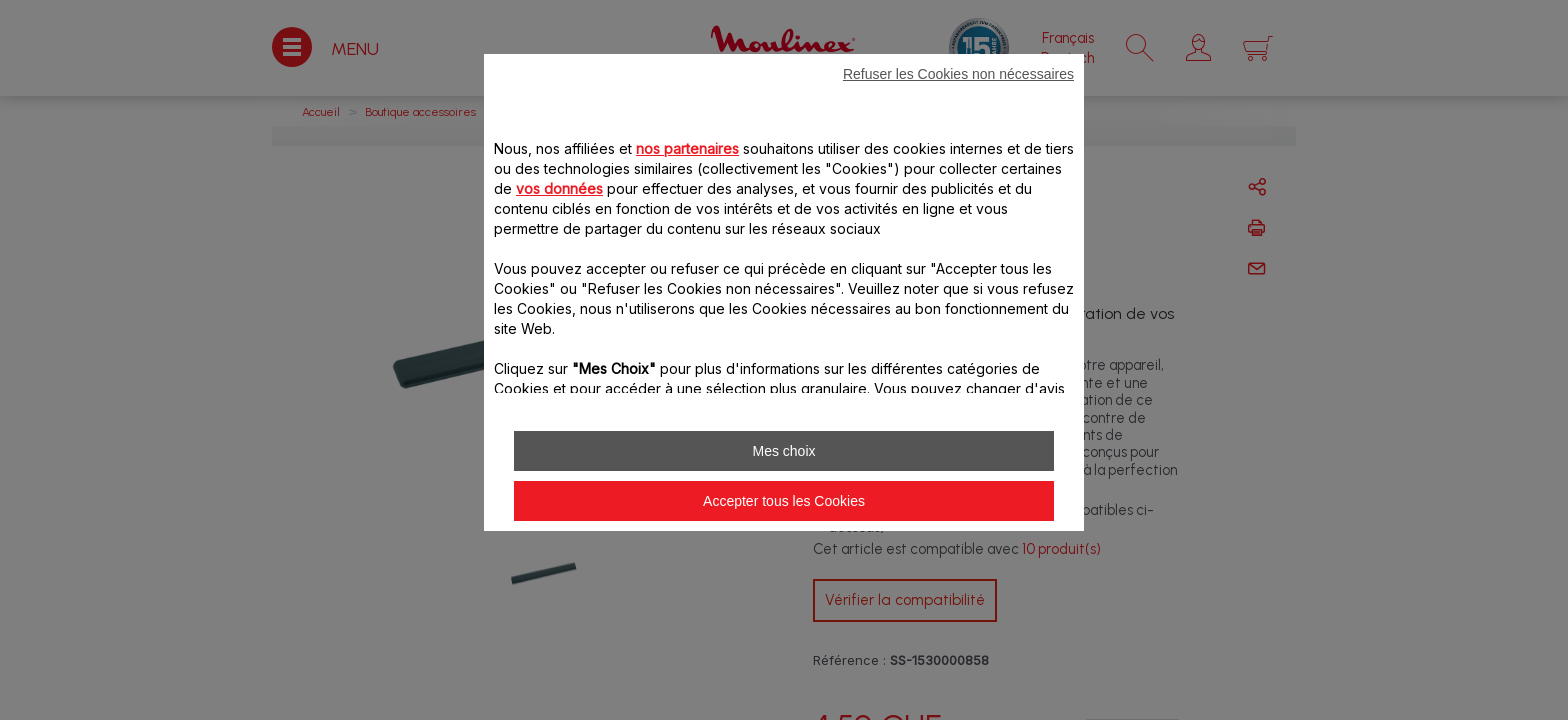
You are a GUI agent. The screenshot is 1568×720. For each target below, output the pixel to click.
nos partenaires (687, 148)
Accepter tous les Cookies (784, 501)
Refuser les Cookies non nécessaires (958, 74)
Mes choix (783, 451)
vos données (559, 188)
